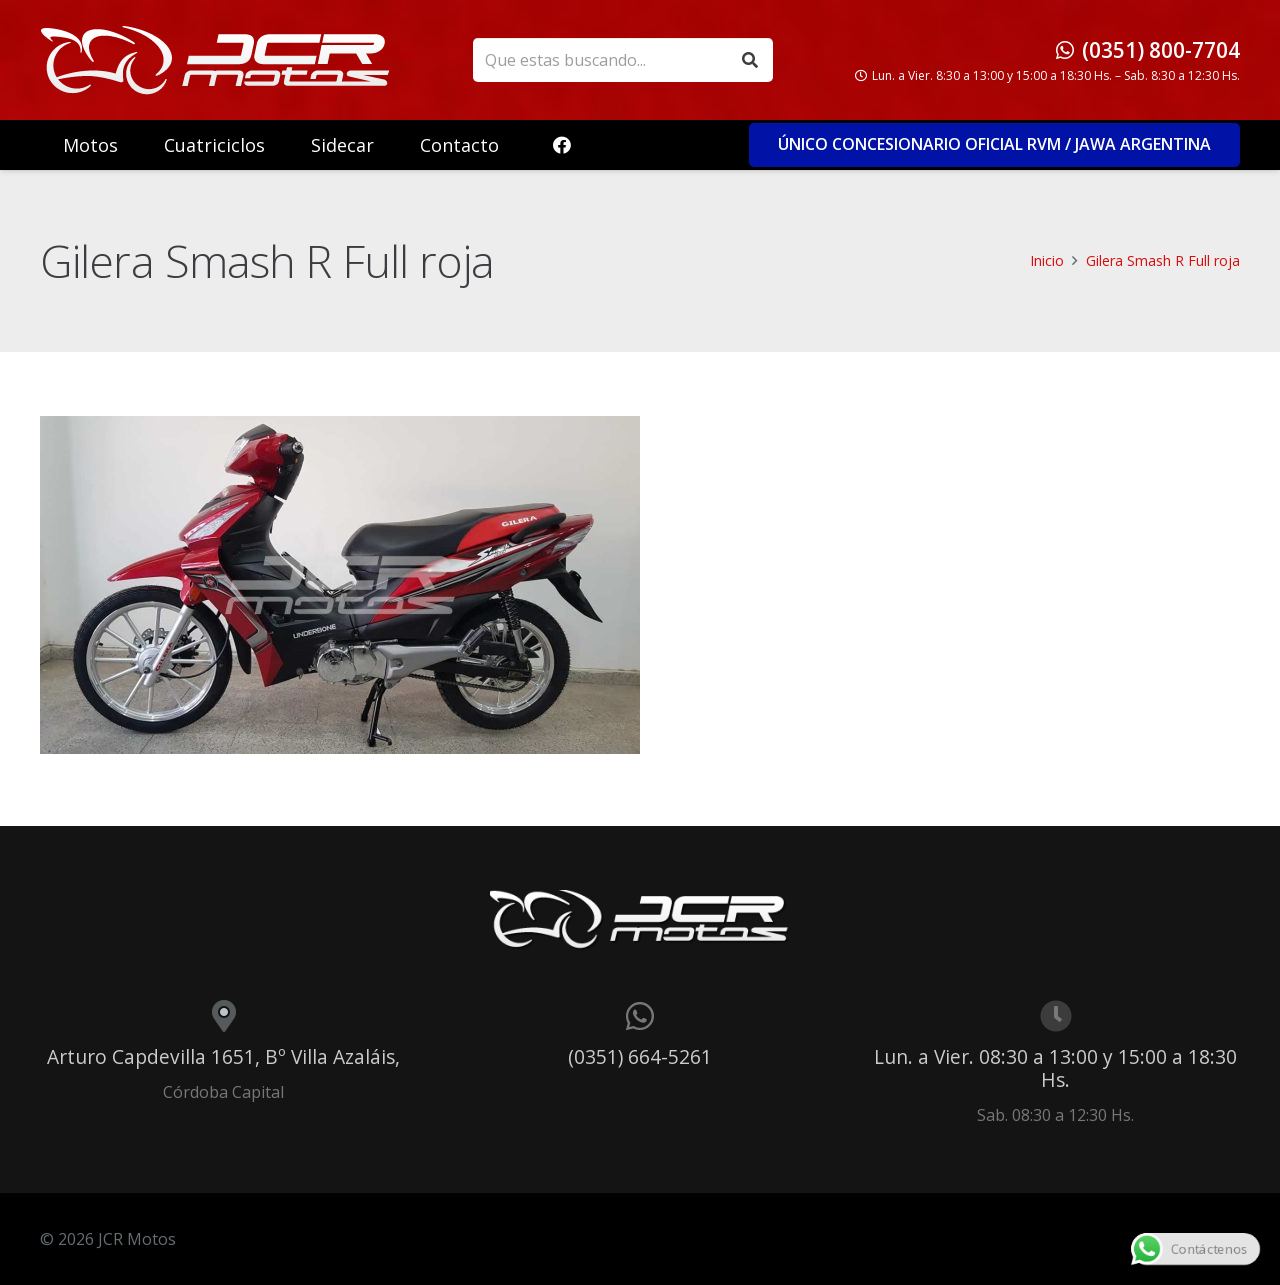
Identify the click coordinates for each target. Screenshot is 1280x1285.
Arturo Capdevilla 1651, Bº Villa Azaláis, (223, 1056)
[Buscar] (750, 60)
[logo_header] (215, 60)
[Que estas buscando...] (623, 60)
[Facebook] (562, 145)
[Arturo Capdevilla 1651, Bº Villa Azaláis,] (224, 1016)
